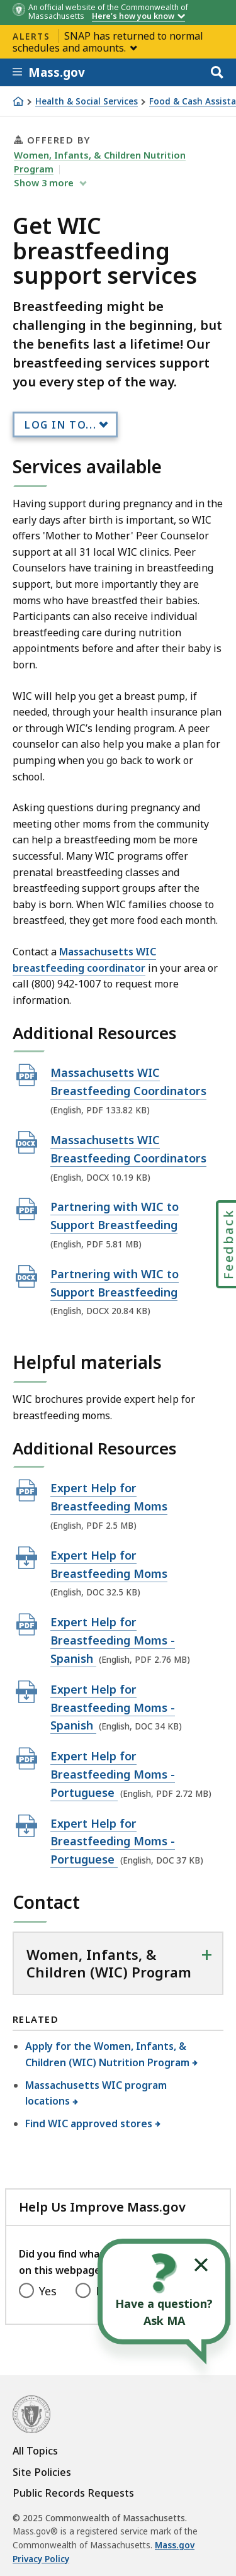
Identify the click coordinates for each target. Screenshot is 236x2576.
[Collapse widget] (201, 2265)
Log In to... (60, 425)
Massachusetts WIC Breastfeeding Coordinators (128, 1081)
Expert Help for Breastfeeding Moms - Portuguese (112, 1773)
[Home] (18, 101)
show (45, 182)
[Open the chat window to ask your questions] (164, 2291)
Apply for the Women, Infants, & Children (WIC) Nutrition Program (107, 2054)
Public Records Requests (73, 2493)
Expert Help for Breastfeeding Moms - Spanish (112, 1639)
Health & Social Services (86, 101)
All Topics (35, 2451)
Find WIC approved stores (89, 2123)
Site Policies (42, 2472)
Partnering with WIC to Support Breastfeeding (114, 1215)
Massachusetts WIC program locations (96, 2093)
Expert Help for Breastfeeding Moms (108, 1496)
